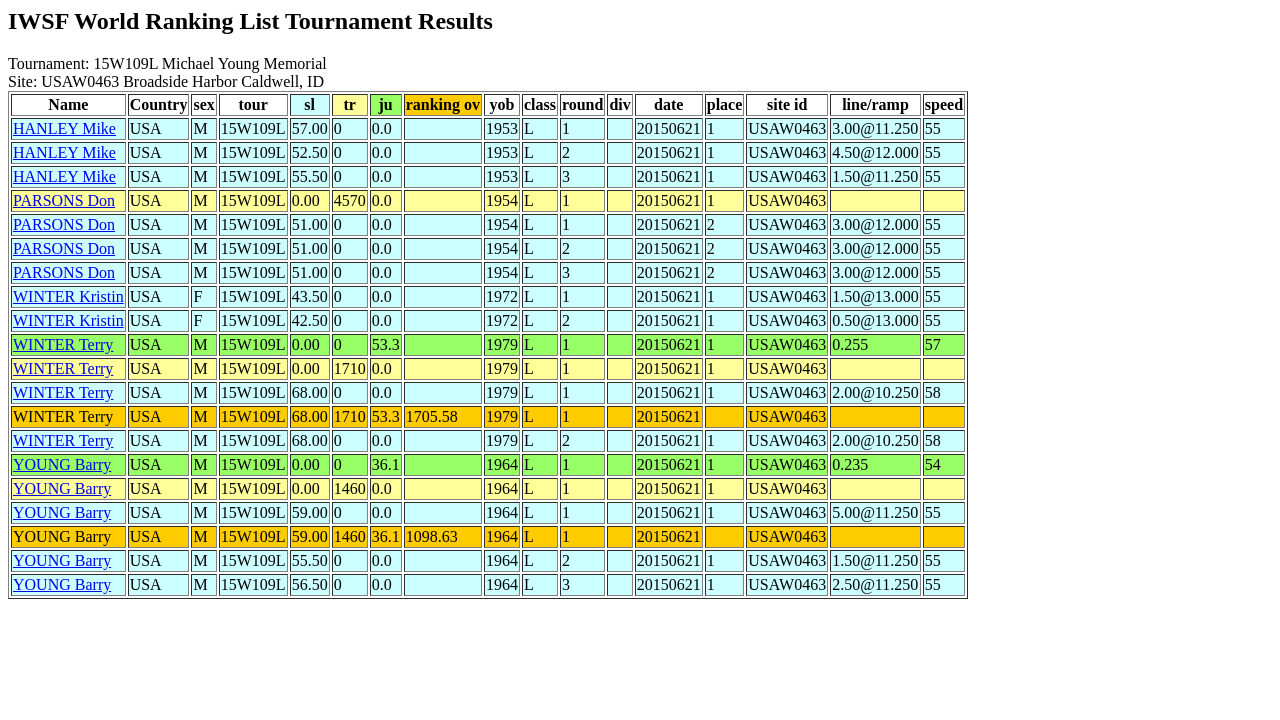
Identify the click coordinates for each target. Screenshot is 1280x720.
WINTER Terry (63, 344)
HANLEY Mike (64, 128)
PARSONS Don (64, 200)
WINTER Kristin (68, 296)
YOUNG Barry (62, 464)
